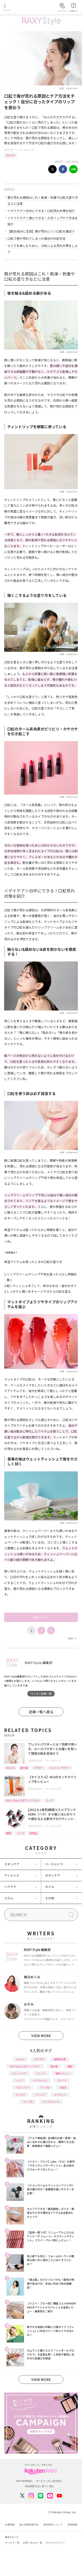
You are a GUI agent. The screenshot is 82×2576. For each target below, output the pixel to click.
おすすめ (39, 2059)
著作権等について (53, 2524)
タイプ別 (28, 2101)
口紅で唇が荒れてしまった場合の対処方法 (36, 238)
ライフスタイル (50, 2101)
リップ (49, 1800)
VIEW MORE (41, 2035)
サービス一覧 (12, 2542)
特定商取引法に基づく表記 (39, 2486)
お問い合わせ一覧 (32, 2542)
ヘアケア (10, 1887)
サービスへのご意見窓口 (49, 2481)
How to (10, 155)
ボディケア (52, 1875)
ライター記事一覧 (41, 1693)
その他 (49, 1898)
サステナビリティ (55, 2542)
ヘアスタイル (40, 2080)
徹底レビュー (63, 2073)
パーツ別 (44, 2087)
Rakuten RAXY (23, 7)
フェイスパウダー (59, 1767)
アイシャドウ (19, 2073)
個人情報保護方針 (29, 2524)
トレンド (41, 2073)
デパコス (20, 2094)
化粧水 (62, 2087)
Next (72, 1638)
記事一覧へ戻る (41, 1711)
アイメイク (11, 1875)
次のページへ (41, 1617)
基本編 (24, 1767)
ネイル (49, 1887)
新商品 (33, 1833)
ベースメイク (26, 150)
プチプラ (61, 2080)
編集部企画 (60, 2059)
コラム (8, 1898)
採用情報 (72, 2524)
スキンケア (11, 1864)
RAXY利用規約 (24, 2481)
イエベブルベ (23, 2087)
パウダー (38, 1767)
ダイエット (60, 2094)
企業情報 (10, 2524)
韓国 (8, 1833)
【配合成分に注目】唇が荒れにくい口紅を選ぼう (41, 231)
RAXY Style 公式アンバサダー (23, 1800)
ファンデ (40, 2094)
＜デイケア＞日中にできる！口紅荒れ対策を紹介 (41, 211)
